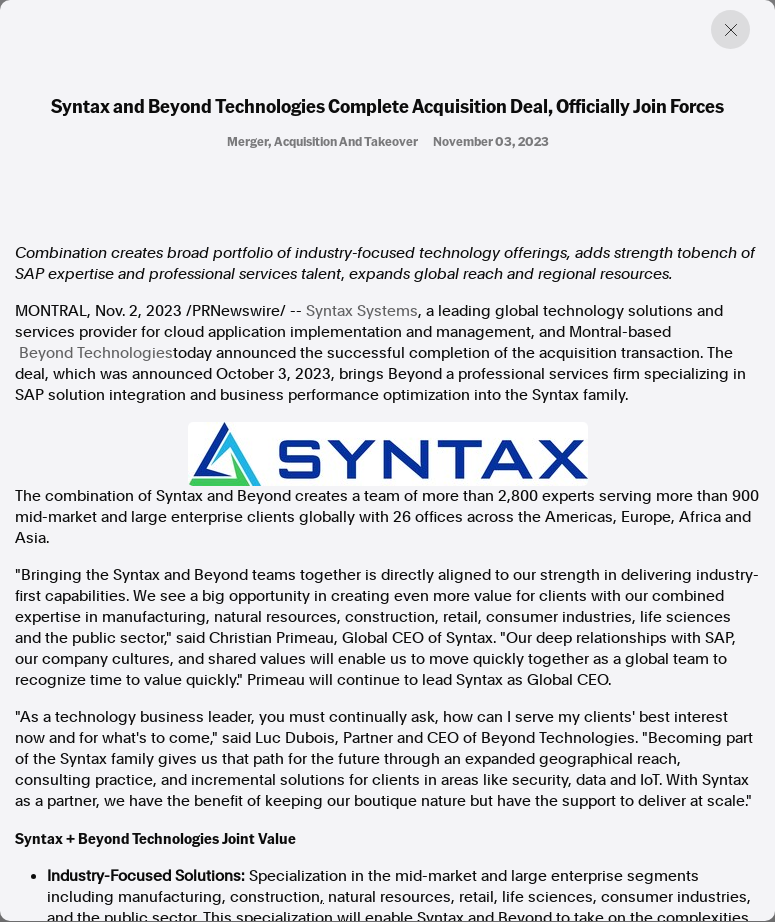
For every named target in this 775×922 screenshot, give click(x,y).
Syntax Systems (362, 311)
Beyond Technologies (96, 353)
